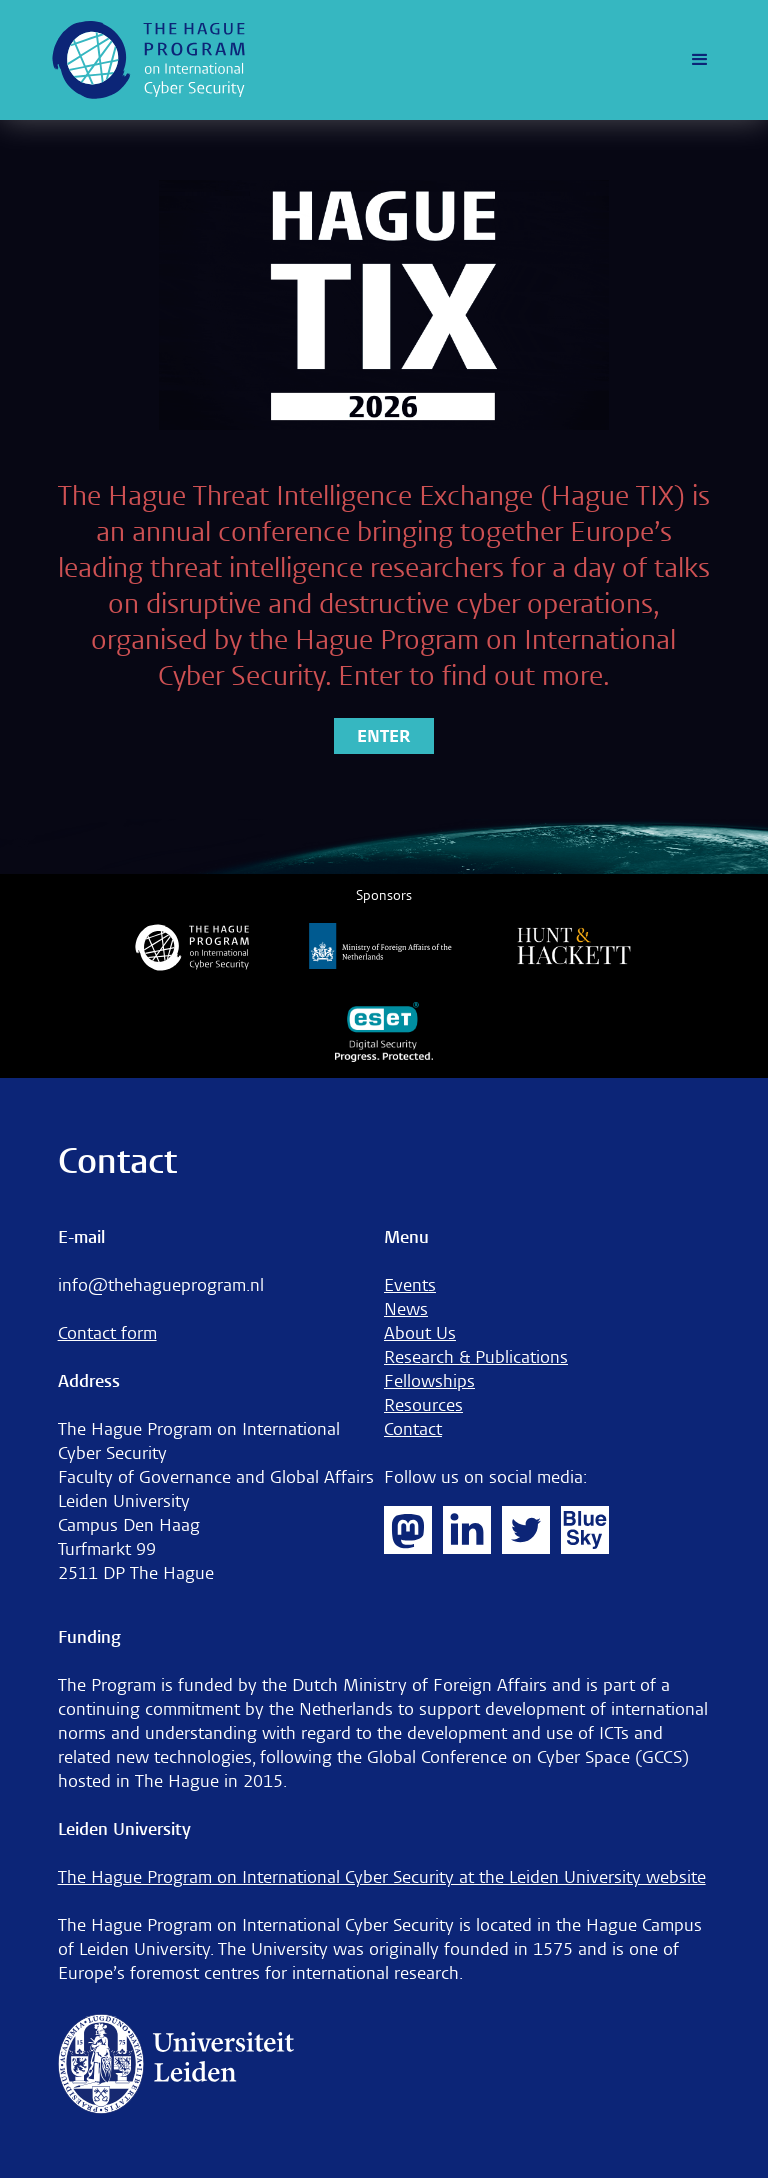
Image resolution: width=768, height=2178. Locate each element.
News (406, 1309)
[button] (700, 60)
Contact (413, 1429)
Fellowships (429, 1381)
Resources (423, 1405)
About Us (420, 1333)
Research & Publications (476, 1357)
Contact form (107, 1333)
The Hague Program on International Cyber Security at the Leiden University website (382, 1877)
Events (410, 1285)
